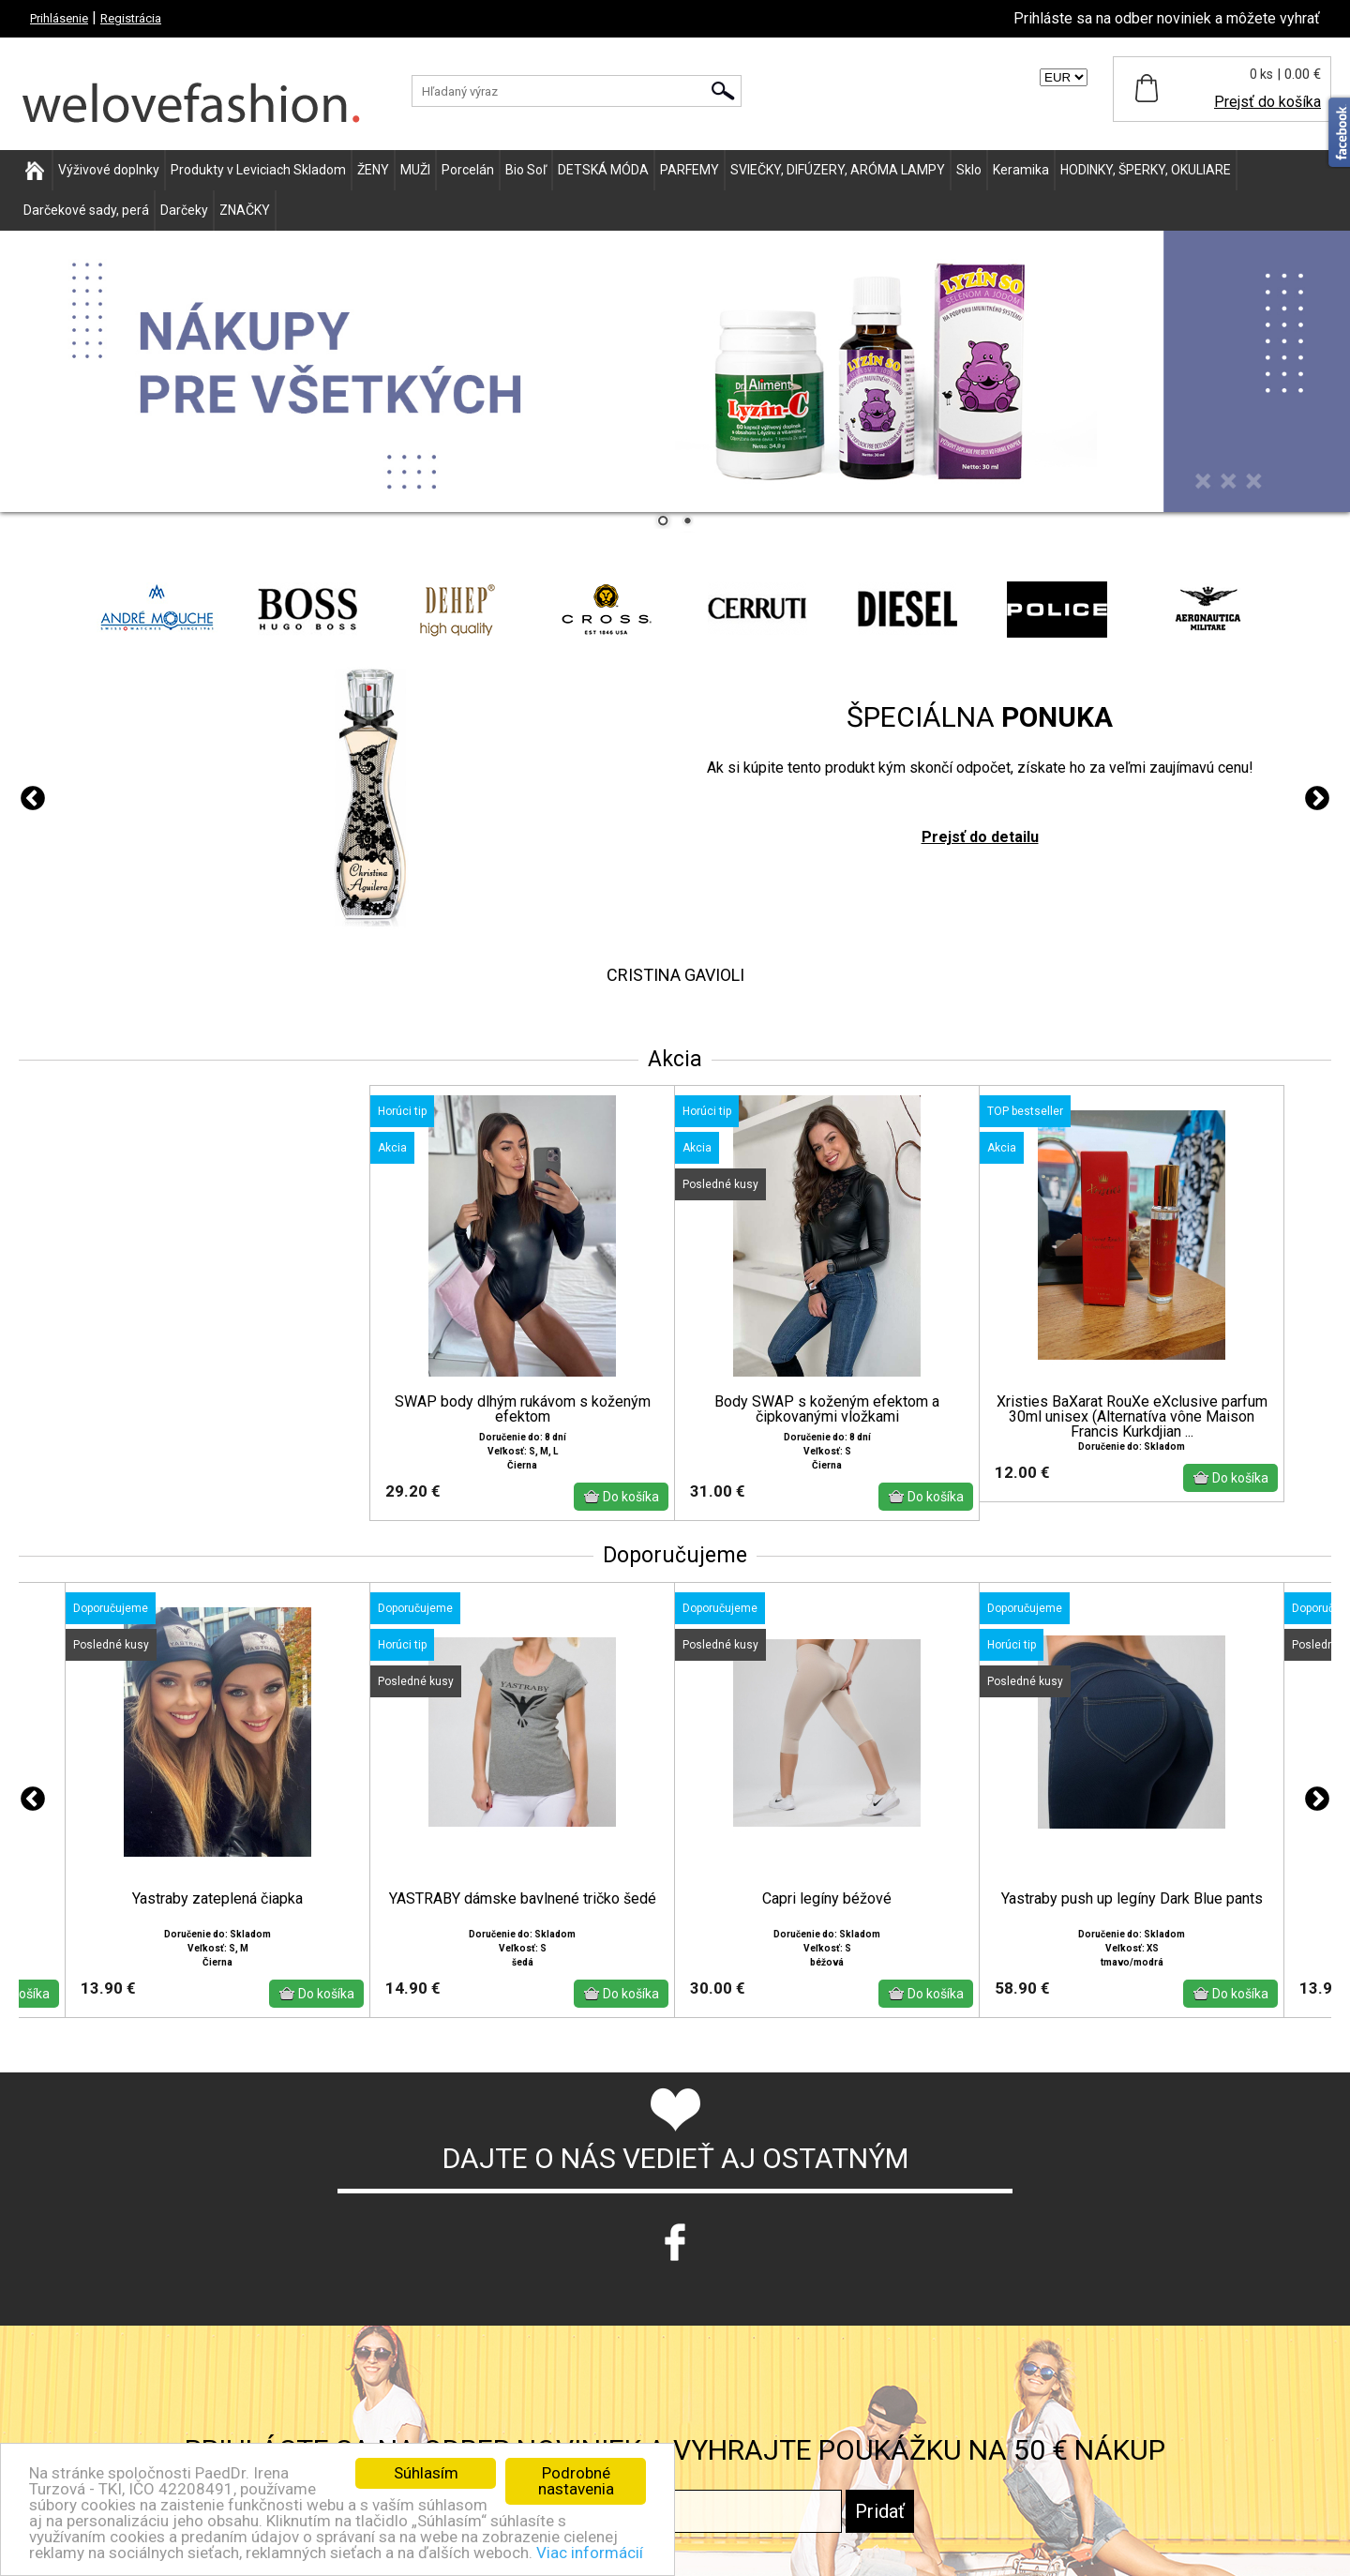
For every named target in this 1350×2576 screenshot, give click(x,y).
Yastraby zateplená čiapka (217, 1898)
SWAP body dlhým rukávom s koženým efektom (523, 1409)
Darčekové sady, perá (86, 210)
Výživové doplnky (108, 169)
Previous (33, 799)
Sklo (969, 169)
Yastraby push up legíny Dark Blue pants (1132, 1898)
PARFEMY (689, 169)
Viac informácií (589, 2552)
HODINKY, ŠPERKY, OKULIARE (1145, 169)
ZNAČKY (244, 210)
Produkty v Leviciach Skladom (258, 169)
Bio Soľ (526, 169)
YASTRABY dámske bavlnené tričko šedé (522, 1898)
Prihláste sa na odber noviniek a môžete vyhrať (1166, 18)
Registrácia (130, 18)
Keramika (1021, 169)
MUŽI (415, 169)
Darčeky (184, 210)
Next (1317, 799)
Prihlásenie (59, 18)
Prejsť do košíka (1267, 102)
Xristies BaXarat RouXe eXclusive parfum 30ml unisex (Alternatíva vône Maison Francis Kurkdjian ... (1132, 1416)
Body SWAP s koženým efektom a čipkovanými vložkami (826, 1409)
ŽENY (373, 169)
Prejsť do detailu (980, 837)
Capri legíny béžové (827, 1898)
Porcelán (468, 169)
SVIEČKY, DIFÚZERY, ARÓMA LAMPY (837, 169)
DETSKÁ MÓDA (603, 169)
